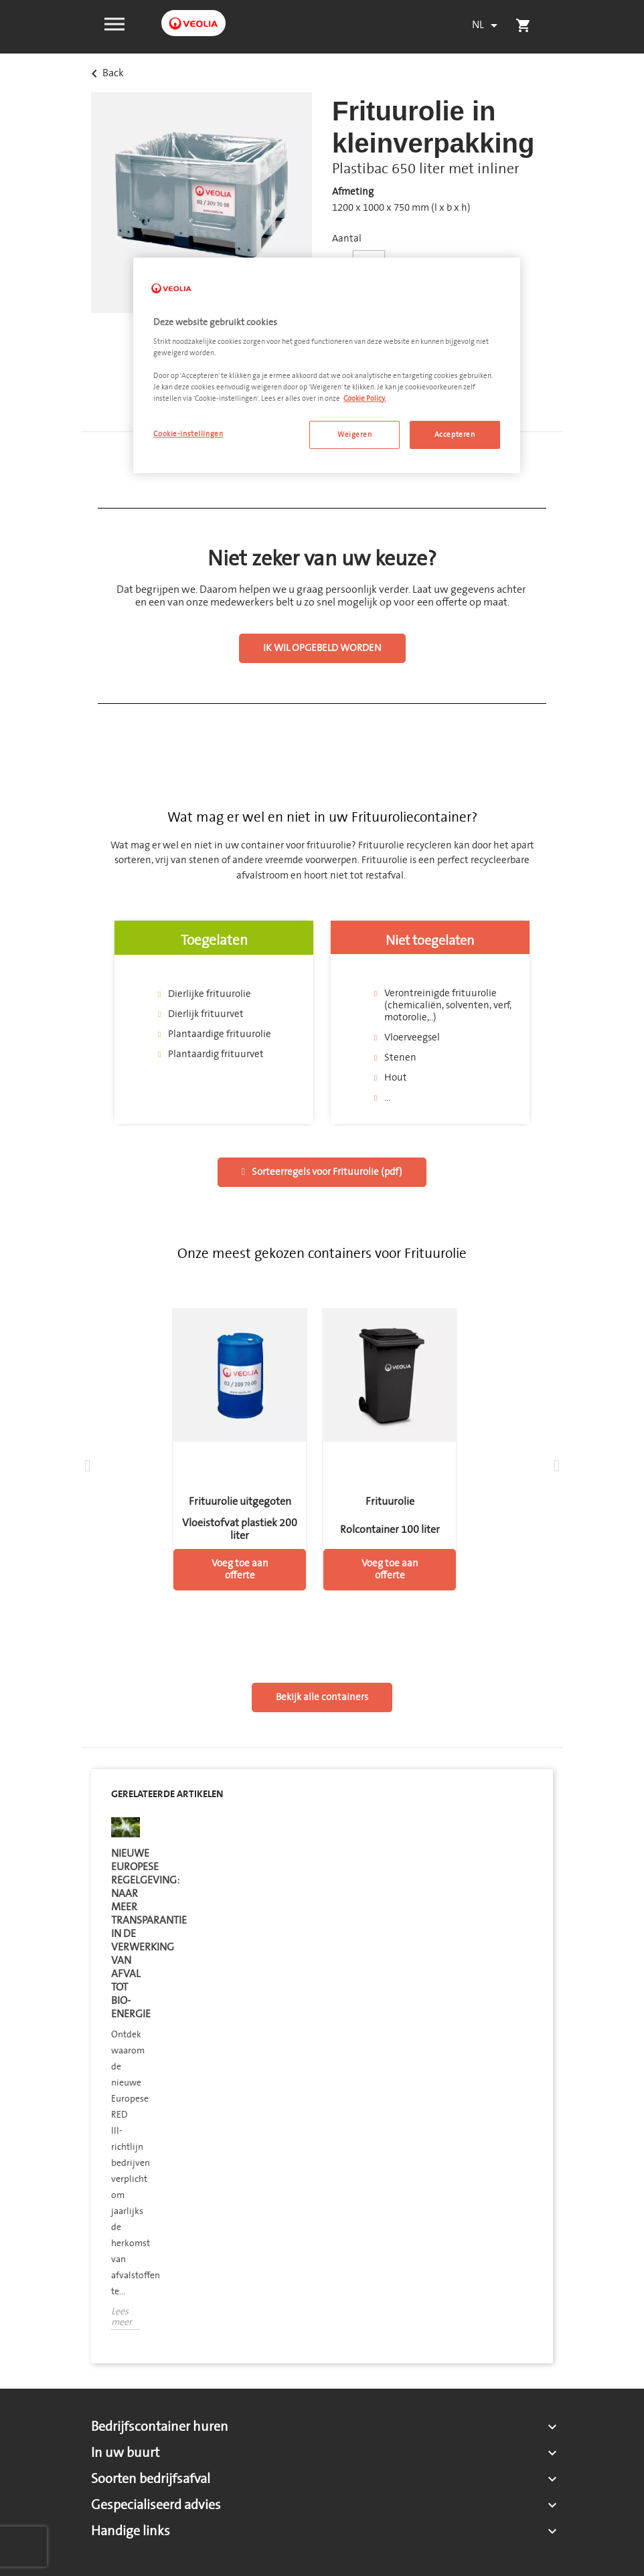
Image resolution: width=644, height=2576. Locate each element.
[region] (326, 365)
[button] (114, 22)
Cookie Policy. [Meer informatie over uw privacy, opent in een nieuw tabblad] (364, 398)
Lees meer (121, 2317)
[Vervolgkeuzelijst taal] (487, 25)
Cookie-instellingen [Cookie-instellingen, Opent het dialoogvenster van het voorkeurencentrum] (188, 434)
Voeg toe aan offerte (240, 1569)
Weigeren (354, 435)
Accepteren (454, 435)
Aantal (346, 239)
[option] (125, 2084)
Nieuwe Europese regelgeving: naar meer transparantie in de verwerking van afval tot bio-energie (125, 1933)
